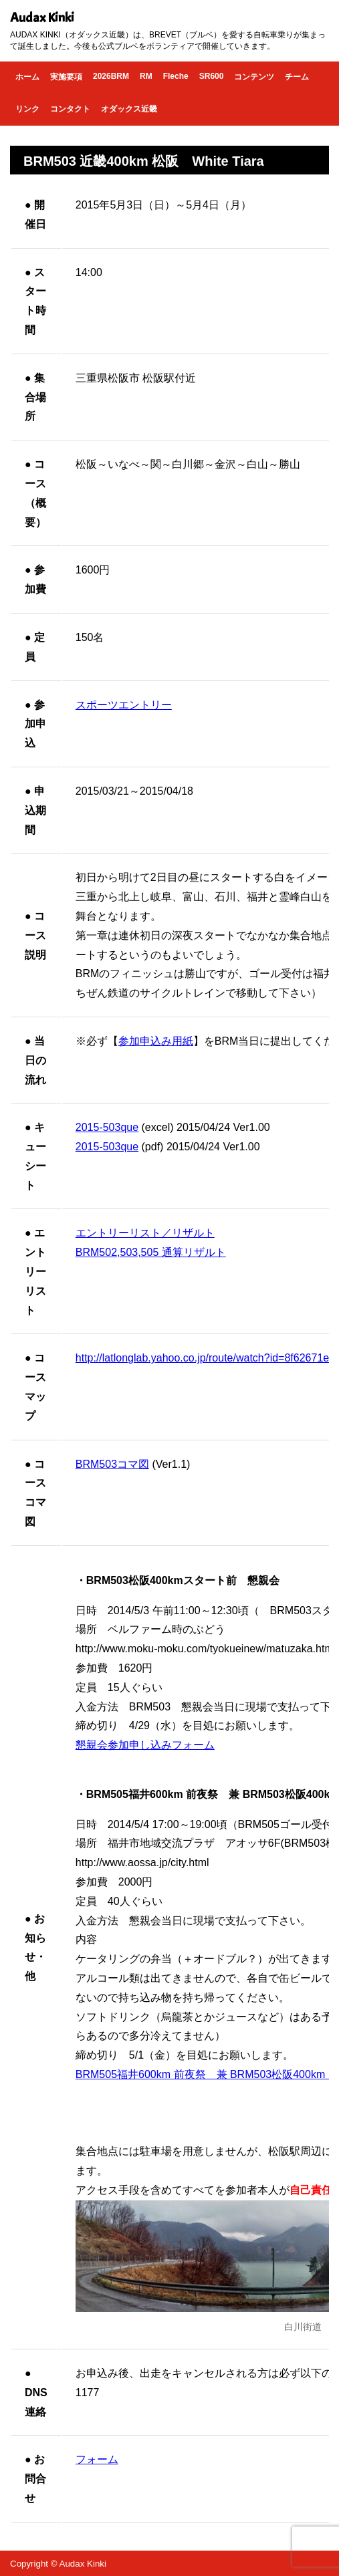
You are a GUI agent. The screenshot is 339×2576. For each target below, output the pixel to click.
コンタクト (70, 109)
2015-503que (107, 1127)
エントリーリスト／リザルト (145, 1233)
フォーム (97, 2459)
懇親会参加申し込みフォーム (145, 1745)
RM (146, 76)
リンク (27, 109)
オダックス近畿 (129, 109)
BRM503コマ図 (112, 1464)
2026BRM (111, 76)
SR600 (211, 76)
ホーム (27, 77)
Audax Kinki (42, 17)
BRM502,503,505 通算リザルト (151, 1252)
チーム (297, 77)
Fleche (176, 76)
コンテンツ (254, 77)
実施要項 (66, 77)
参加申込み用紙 (155, 1041)
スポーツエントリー (124, 705)
